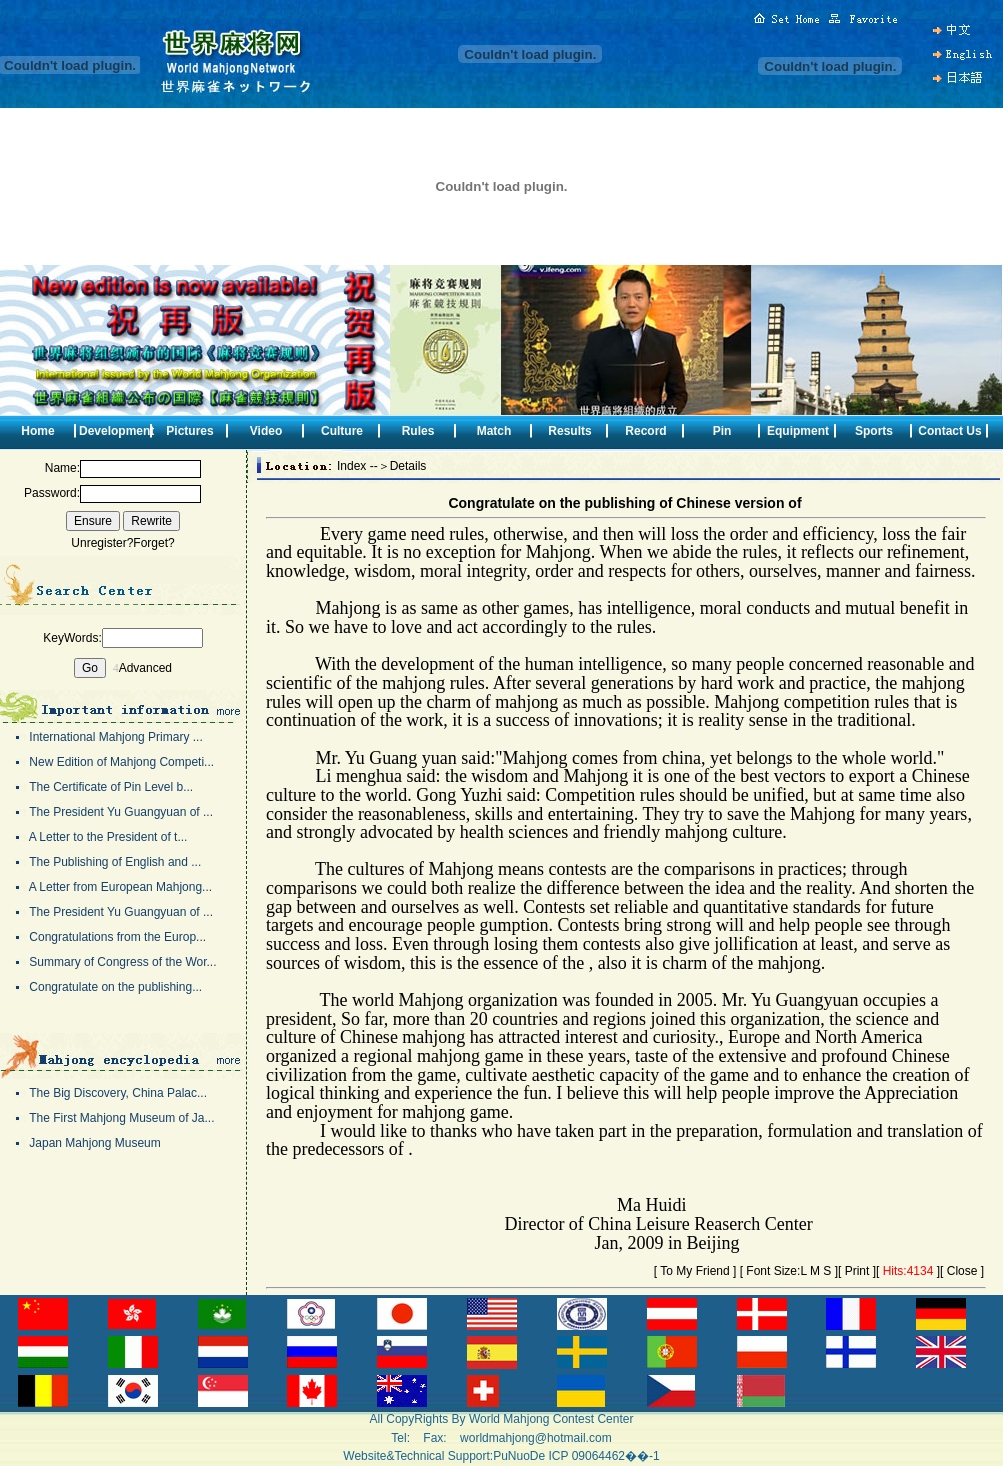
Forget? (153, 543)
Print (857, 1271)
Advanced (145, 668)
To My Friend (694, 1271)
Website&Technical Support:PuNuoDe (444, 1456)
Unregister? (102, 543)
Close (962, 1271)
